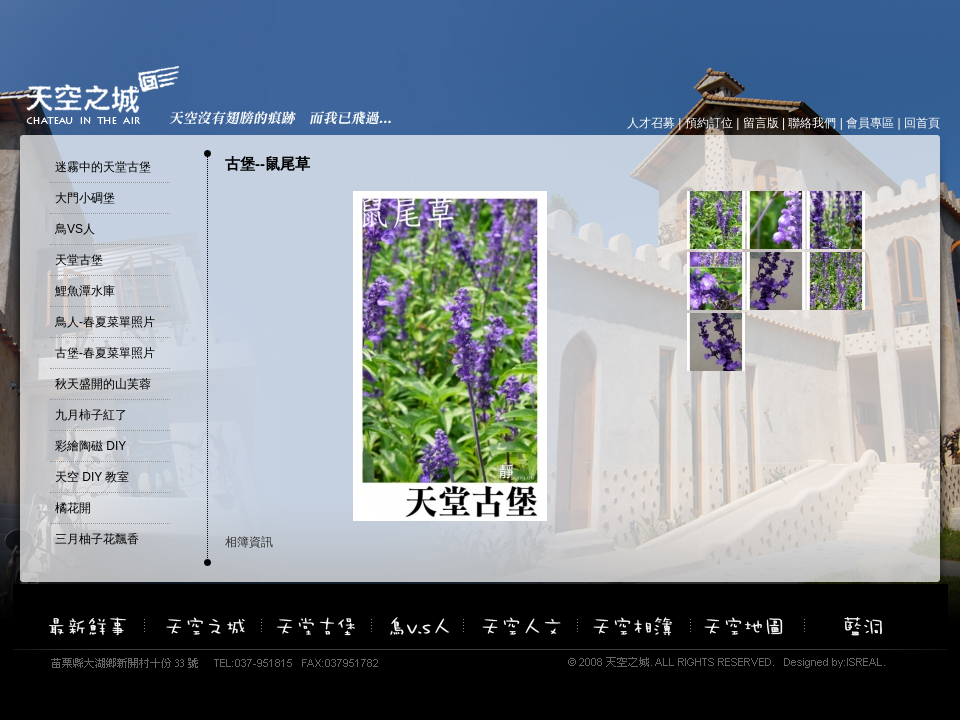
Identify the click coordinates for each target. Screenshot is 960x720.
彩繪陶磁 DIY (90, 446)
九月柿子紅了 (91, 415)
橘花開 (73, 508)
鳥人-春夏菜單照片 (105, 322)
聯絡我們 (812, 123)
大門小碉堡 (85, 198)
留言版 (761, 123)
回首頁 (922, 123)
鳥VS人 (75, 229)
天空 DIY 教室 (92, 477)
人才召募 (651, 123)
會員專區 (870, 123)
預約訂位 (709, 123)
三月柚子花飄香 (97, 539)
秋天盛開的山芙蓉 (103, 384)
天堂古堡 (79, 260)
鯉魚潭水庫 (85, 291)
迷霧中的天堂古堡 (103, 167)
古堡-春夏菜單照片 (105, 353)
